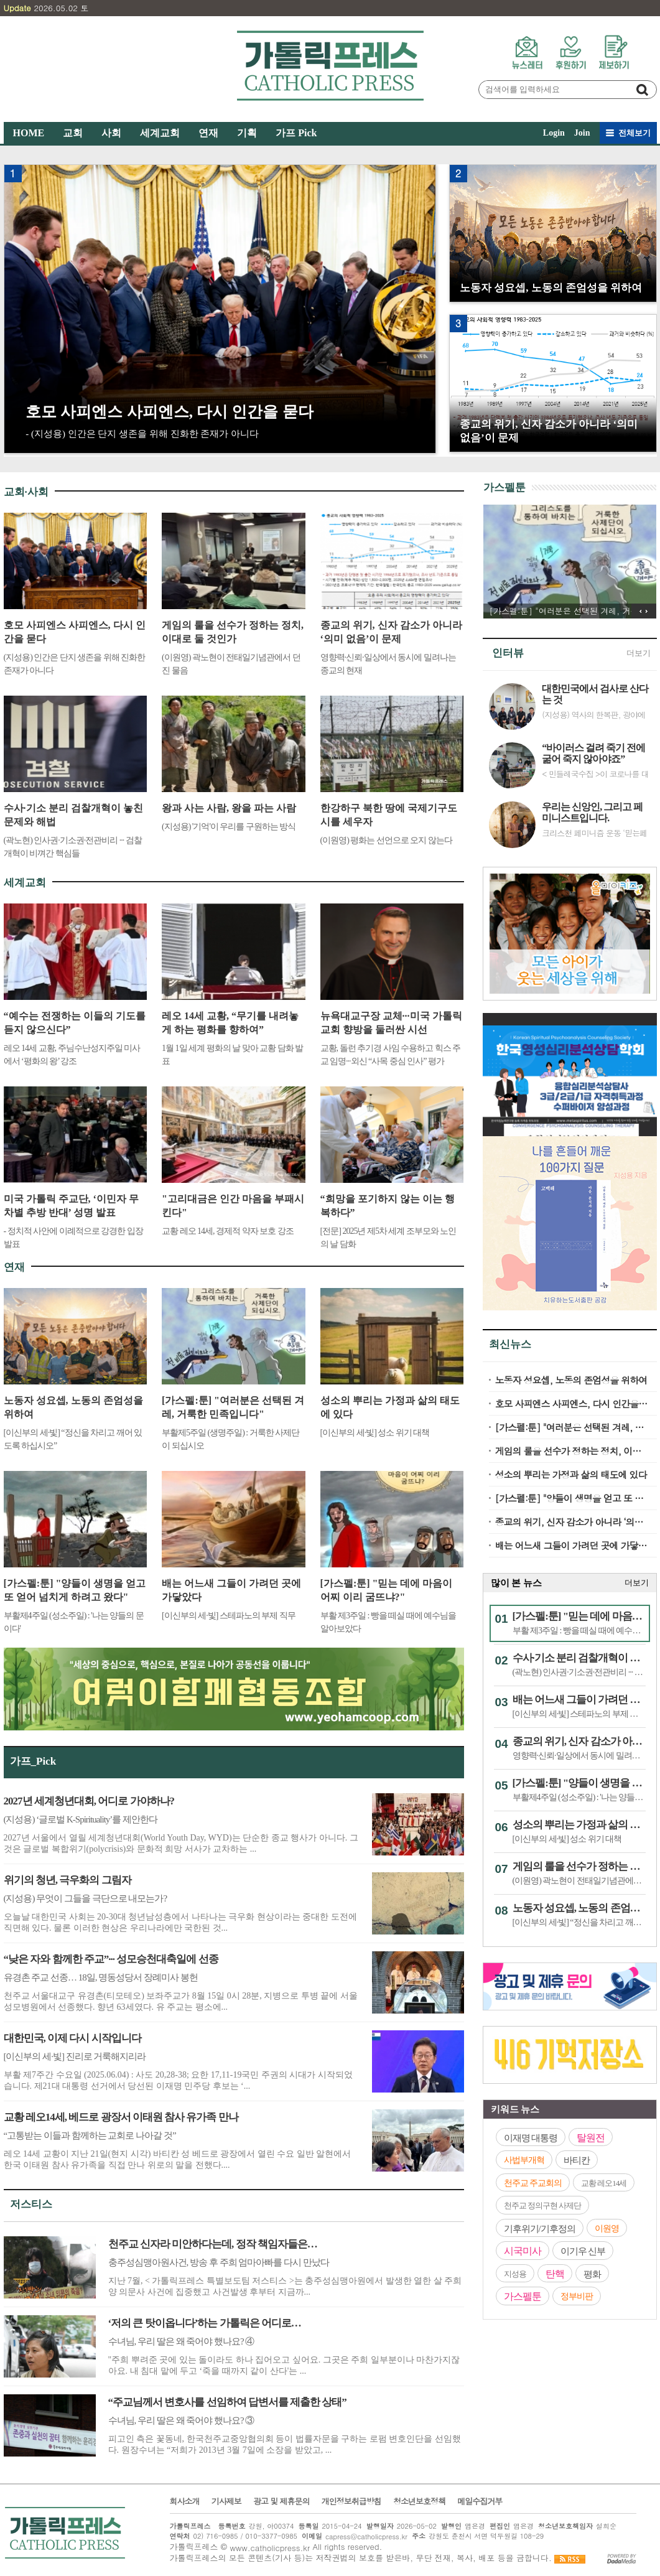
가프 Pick (296, 133)
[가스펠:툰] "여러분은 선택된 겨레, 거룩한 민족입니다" (572, 1427)
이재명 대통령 (531, 2137)
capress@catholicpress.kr (366, 2536)
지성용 (515, 2273)
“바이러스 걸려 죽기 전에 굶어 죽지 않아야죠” (593, 753)
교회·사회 (26, 492)
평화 (592, 2274)
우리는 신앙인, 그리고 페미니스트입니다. (592, 812)
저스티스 (31, 2204)
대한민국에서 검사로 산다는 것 (595, 694)
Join (582, 133)
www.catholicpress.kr (270, 2548)
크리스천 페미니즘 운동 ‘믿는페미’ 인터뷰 (594, 833)
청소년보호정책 (419, 2501)
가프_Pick (33, 1761)
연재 (208, 133)
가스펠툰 (504, 487)
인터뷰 (508, 653)
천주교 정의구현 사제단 (543, 2205)
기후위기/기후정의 (539, 2228)
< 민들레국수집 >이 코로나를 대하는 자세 (595, 774)
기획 (247, 133)
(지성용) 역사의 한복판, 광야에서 (593, 715)
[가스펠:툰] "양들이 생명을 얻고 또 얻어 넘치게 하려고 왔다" (572, 1498)
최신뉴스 (510, 1344)
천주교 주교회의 (533, 2182)
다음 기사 (650, 611)
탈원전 (591, 2137)
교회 (73, 133)
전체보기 (634, 133)
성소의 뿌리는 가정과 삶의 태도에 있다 (571, 1474)
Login (554, 133)
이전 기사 (637, 611)
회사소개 (185, 2501)
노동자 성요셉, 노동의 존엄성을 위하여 (571, 1379)
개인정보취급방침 (351, 2501)
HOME (29, 133)
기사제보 (226, 2501)
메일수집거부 (479, 2501)
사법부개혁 (524, 2160)
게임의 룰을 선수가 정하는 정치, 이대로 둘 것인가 (572, 1450)
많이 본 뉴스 (516, 1583)
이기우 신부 (583, 2251)
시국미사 (522, 2251)
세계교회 (160, 133)
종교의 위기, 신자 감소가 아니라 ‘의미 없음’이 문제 (572, 1521)
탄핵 (555, 2273)
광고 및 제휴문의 (281, 2501)
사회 (111, 133)
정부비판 (576, 2296)
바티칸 (577, 2160)
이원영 (607, 2228)
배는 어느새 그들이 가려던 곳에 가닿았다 (572, 1545)
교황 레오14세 (603, 2182)
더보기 (638, 653)
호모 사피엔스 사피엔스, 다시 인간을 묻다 (572, 1403)
